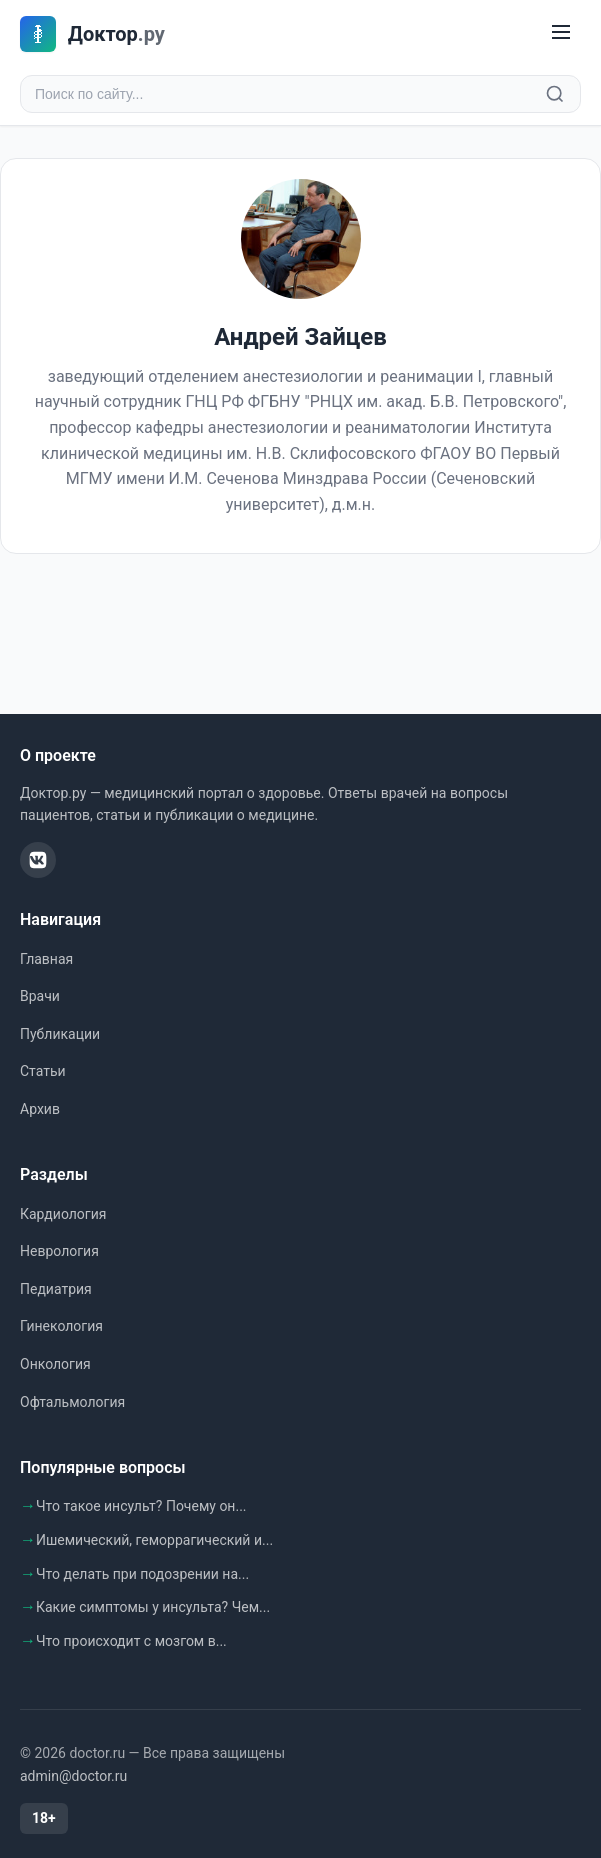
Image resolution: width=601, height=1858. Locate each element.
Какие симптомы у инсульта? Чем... (153, 1607)
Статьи (43, 1071)
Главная (46, 959)
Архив (40, 1109)
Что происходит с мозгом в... (131, 1641)
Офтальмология (72, 1402)
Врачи (40, 996)
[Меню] (561, 33)
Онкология (55, 1364)
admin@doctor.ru (73, 1776)
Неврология (59, 1251)
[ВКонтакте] (38, 860)
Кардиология (63, 1214)
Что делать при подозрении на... (142, 1574)
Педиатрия (56, 1289)
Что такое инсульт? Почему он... (141, 1506)
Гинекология (61, 1326)
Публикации (60, 1034)
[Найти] (555, 94)
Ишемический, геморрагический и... (154, 1540)
